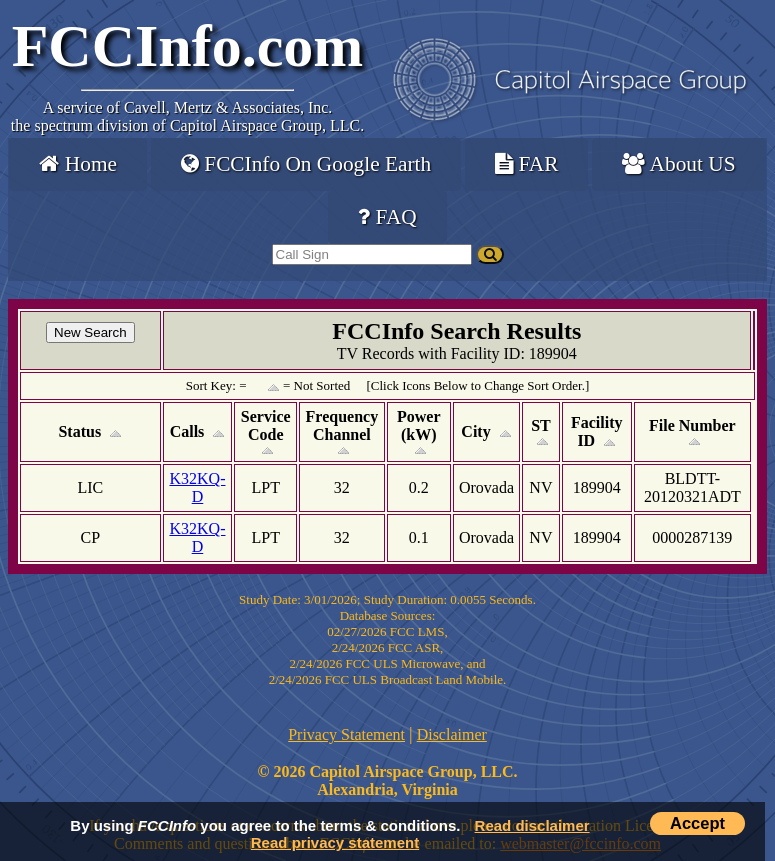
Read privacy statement (335, 842)
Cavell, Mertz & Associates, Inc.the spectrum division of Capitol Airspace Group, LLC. (187, 116)
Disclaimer (452, 734)
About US (678, 164)
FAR (526, 164)
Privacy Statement (346, 734)
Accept (697, 823)
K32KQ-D (197, 487)
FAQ (387, 217)
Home (77, 164)
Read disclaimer (532, 825)
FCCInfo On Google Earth (306, 164)
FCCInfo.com (188, 46)
